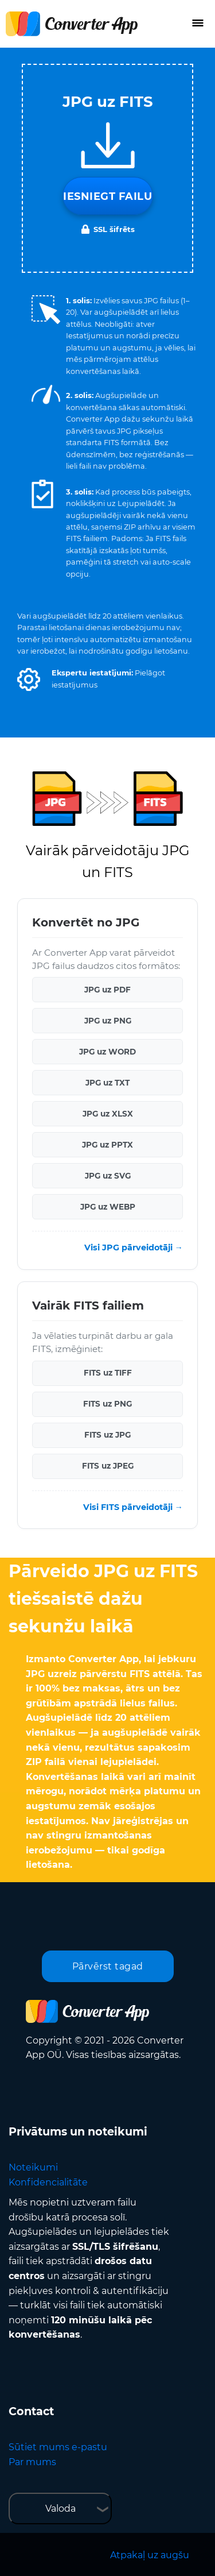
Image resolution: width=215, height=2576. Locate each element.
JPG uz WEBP (107, 1206)
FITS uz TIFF (108, 1372)
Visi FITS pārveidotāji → (133, 1507)
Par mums (32, 2462)
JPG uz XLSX (108, 1113)
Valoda (60, 2508)
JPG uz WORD (107, 1051)
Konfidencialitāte (48, 2182)
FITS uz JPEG (108, 1465)
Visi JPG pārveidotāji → (133, 1247)
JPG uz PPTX (107, 1144)
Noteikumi (33, 2167)
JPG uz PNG (107, 1020)
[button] (28, 679)
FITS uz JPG (107, 1434)
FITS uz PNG (107, 1403)
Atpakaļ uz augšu (149, 2555)
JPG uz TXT (107, 1082)
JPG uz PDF (107, 989)
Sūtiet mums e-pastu (58, 2447)
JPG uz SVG (108, 1175)
